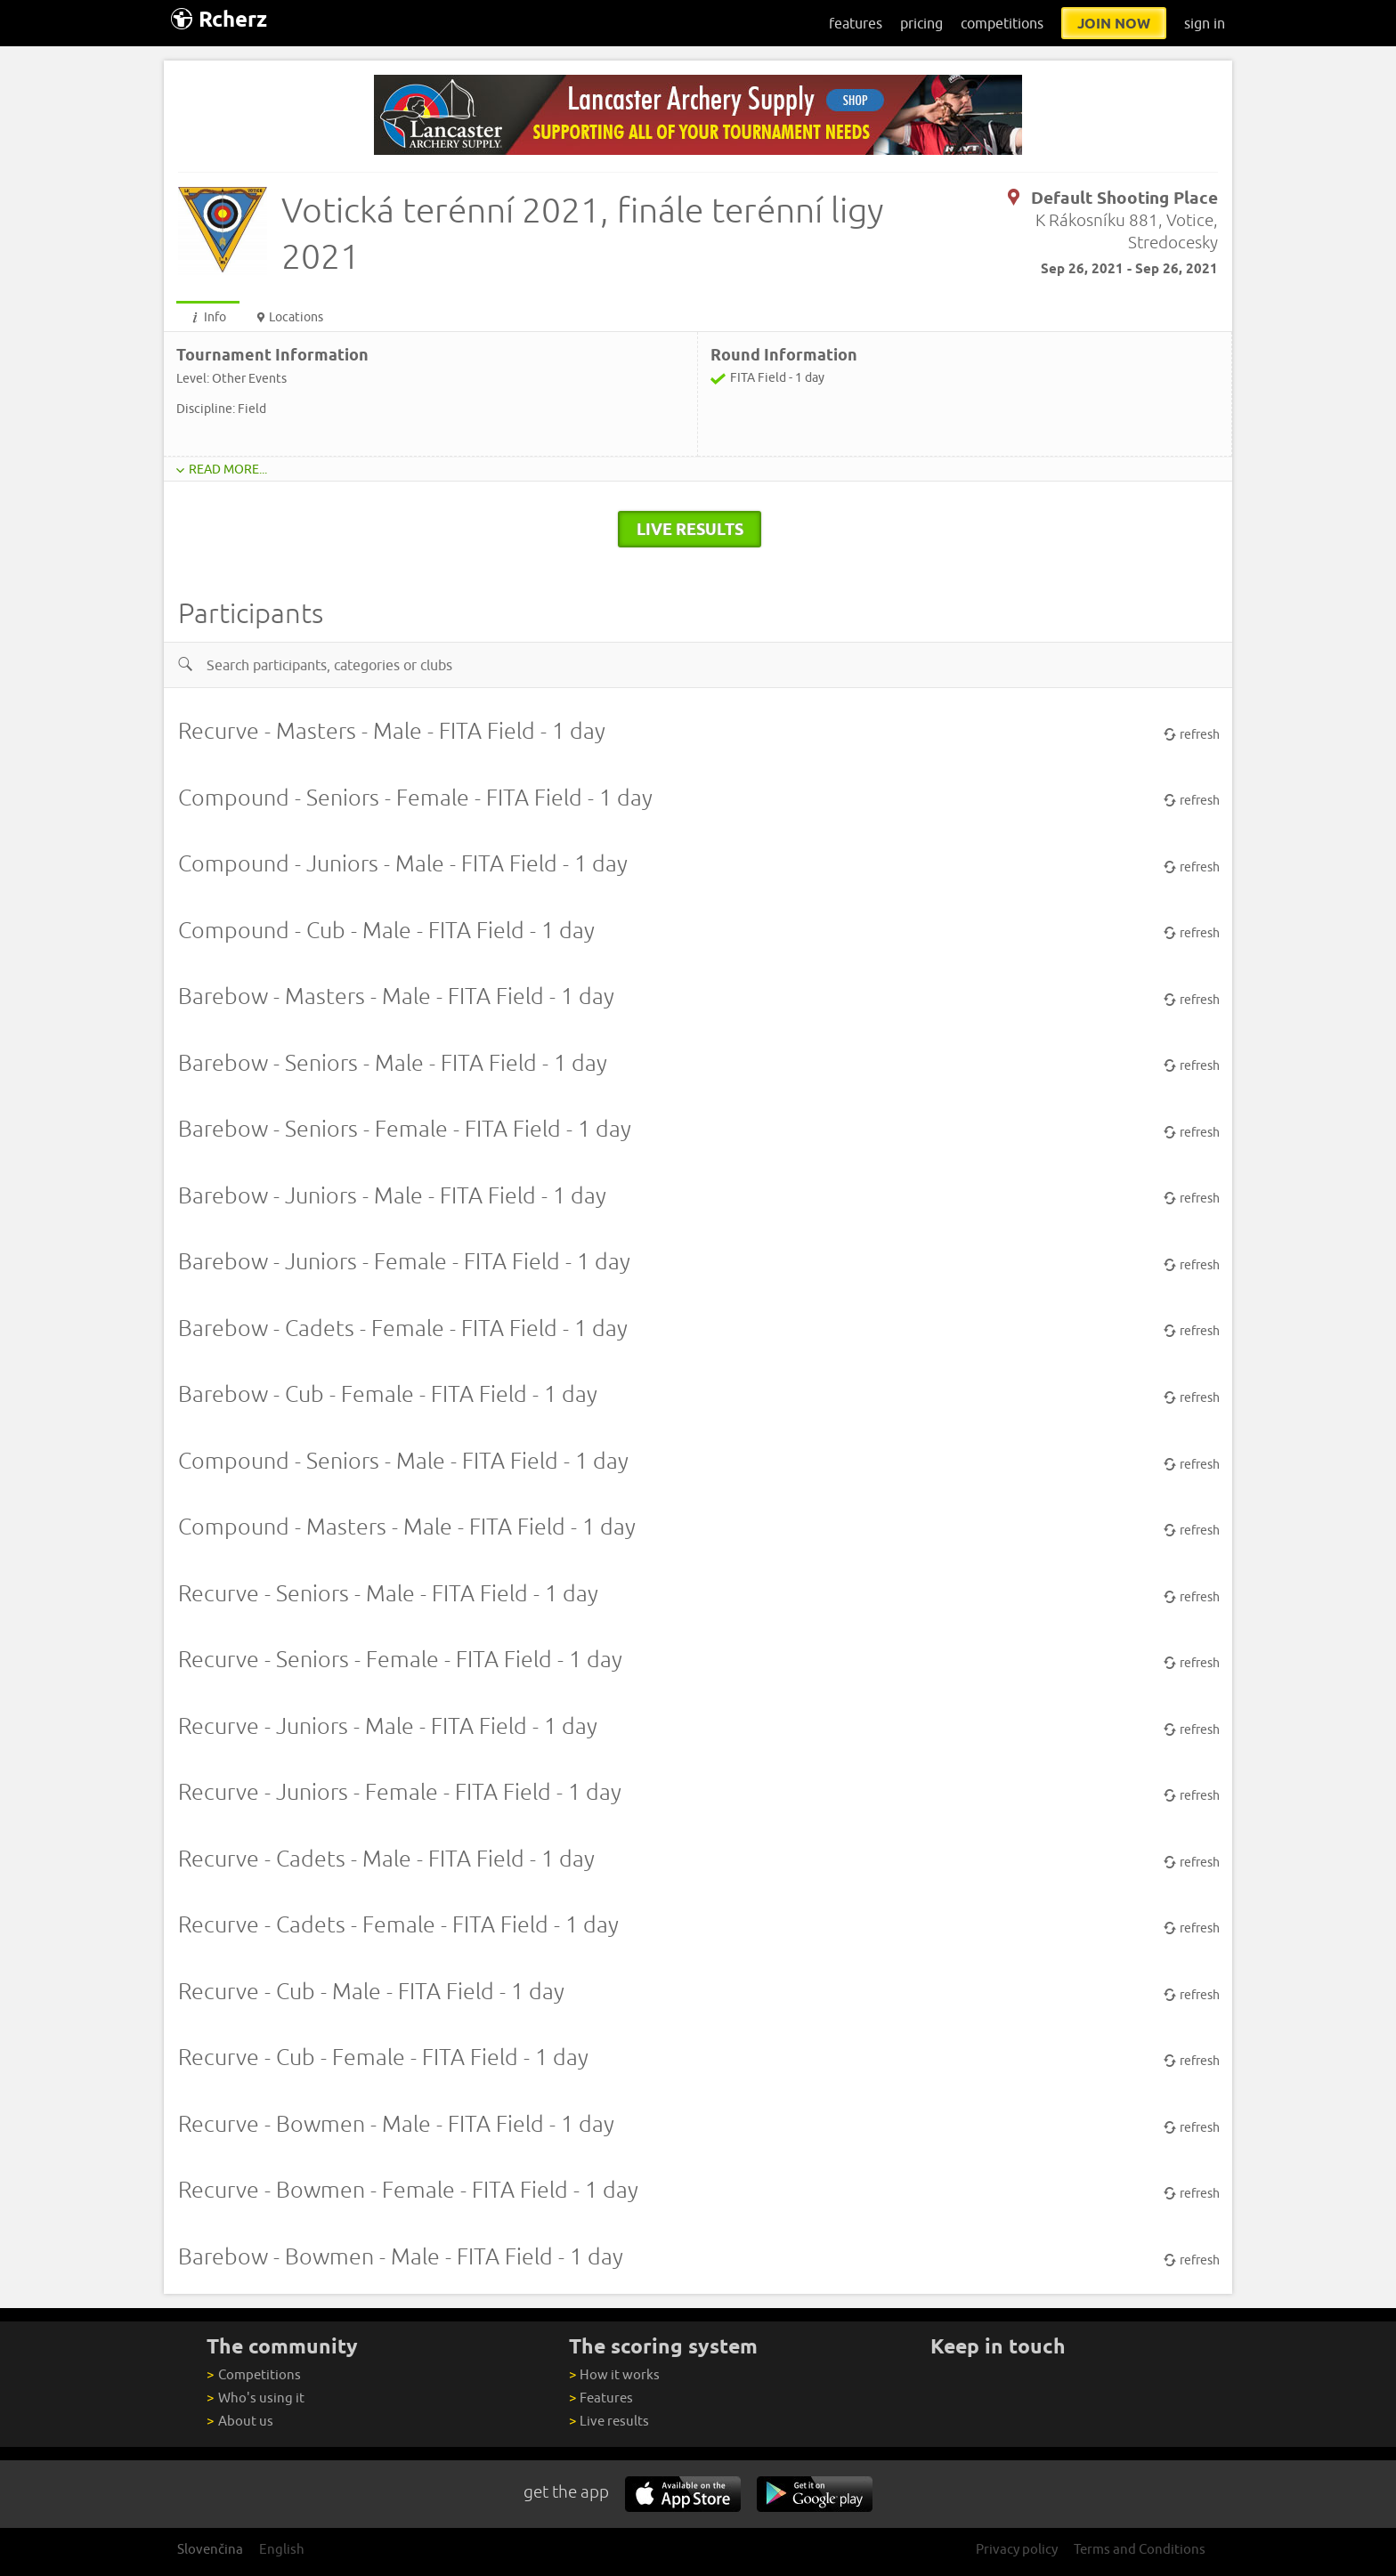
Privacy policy (1017, 2548)
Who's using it (255, 2397)
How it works (614, 2374)
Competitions (253, 2374)
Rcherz (219, 19)
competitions (1002, 23)
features (855, 23)
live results (690, 529)
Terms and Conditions (1139, 2548)
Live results (609, 2420)
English (281, 2548)
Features (601, 2397)
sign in (1204, 23)
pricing (921, 23)
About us (239, 2420)
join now (1113, 23)
